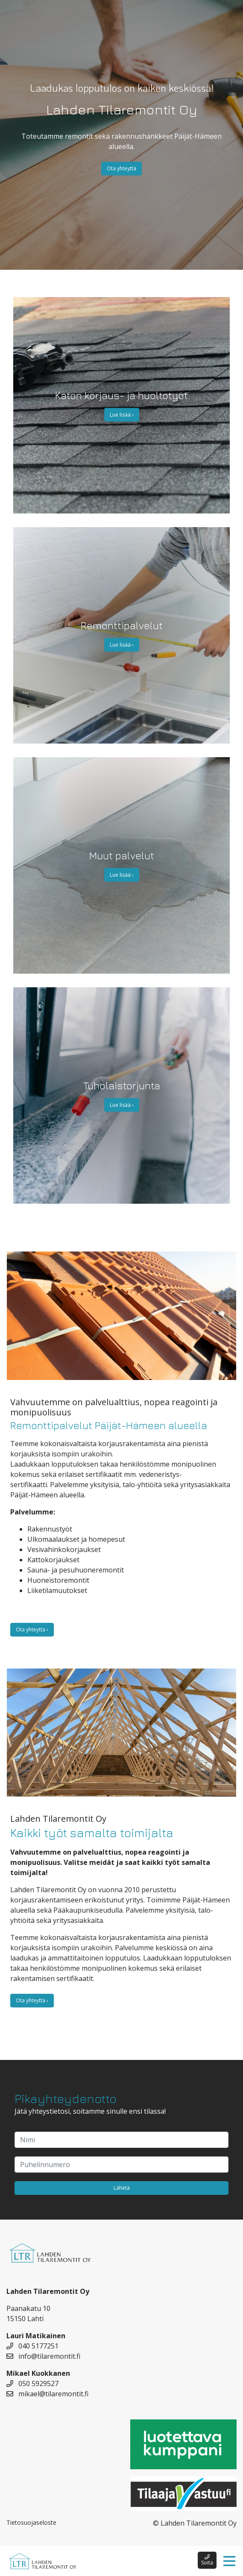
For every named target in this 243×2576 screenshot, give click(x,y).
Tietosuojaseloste (31, 2522)
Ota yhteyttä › (32, 1629)
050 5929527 (32, 2383)
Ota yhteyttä (121, 168)
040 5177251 (32, 2346)
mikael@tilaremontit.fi (47, 2393)
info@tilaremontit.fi (43, 2356)
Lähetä (122, 2187)
